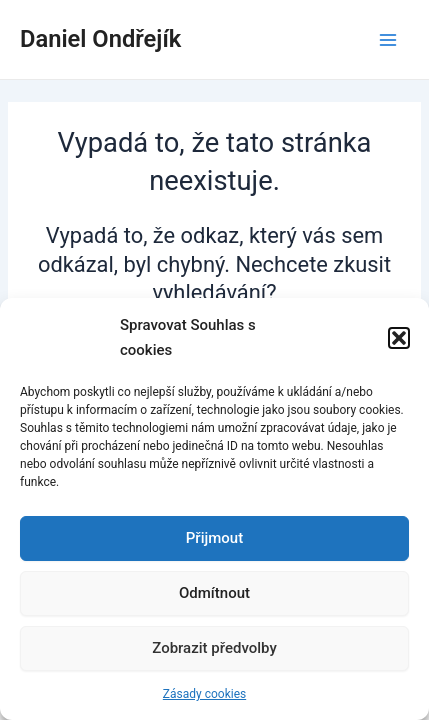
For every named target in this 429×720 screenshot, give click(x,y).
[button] (399, 338)
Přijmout (214, 538)
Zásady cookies (204, 694)
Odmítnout (214, 593)
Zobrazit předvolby (214, 648)
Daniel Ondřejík (100, 39)
